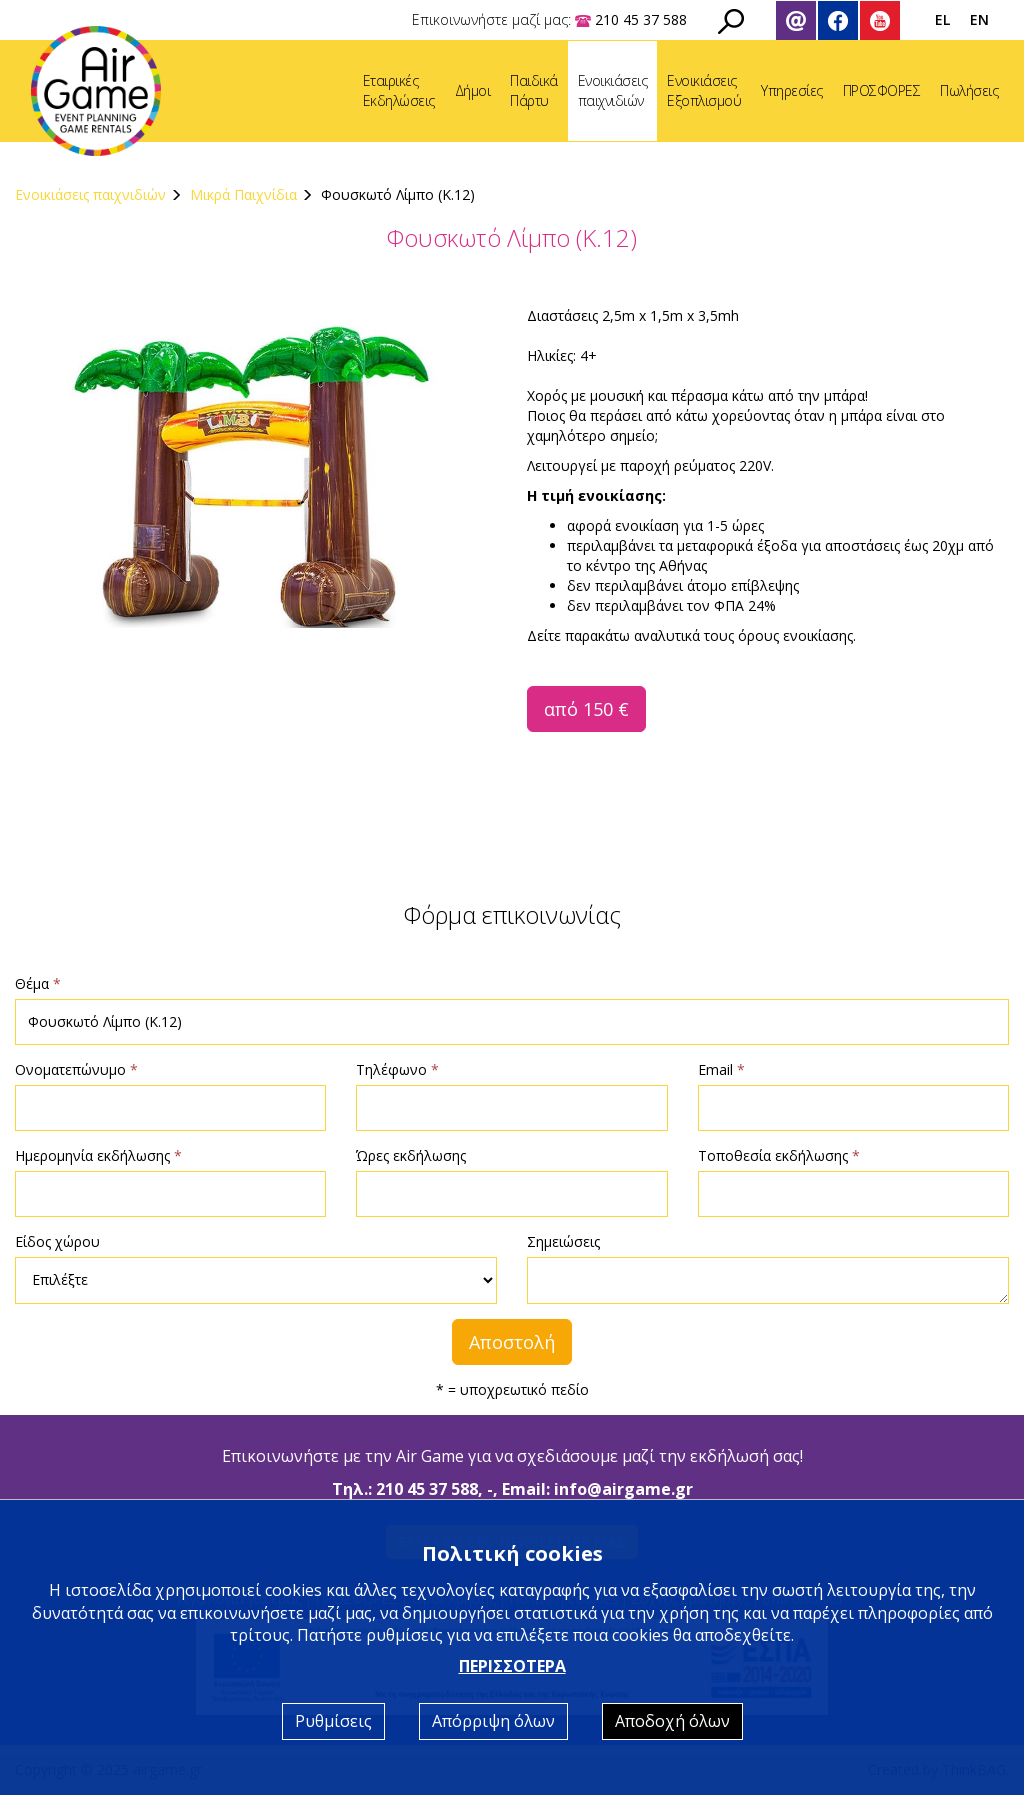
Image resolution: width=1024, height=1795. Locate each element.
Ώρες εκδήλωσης (411, 1155)
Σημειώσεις (563, 1241)
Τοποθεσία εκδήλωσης (779, 1155)
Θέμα (38, 983)
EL (942, 19)
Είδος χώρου (57, 1241)
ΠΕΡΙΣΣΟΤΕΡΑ (512, 1666)
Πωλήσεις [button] (969, 90)
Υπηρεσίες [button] (792, 90)
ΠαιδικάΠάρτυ (534, 90)
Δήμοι (473, 90)
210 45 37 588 (427, 1489)
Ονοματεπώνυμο (76, 1069)
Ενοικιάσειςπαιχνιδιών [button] (613, 90)
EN (979, 19)
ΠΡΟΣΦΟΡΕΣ (882, 90)
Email (721, 1069)
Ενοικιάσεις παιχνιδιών (90, 194)
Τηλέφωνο (397, 1069)
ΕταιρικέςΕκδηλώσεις (399, 90)
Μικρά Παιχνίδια (243, 194)
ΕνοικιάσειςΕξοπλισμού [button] (704, 90)
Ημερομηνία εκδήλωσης (98, 1155)
